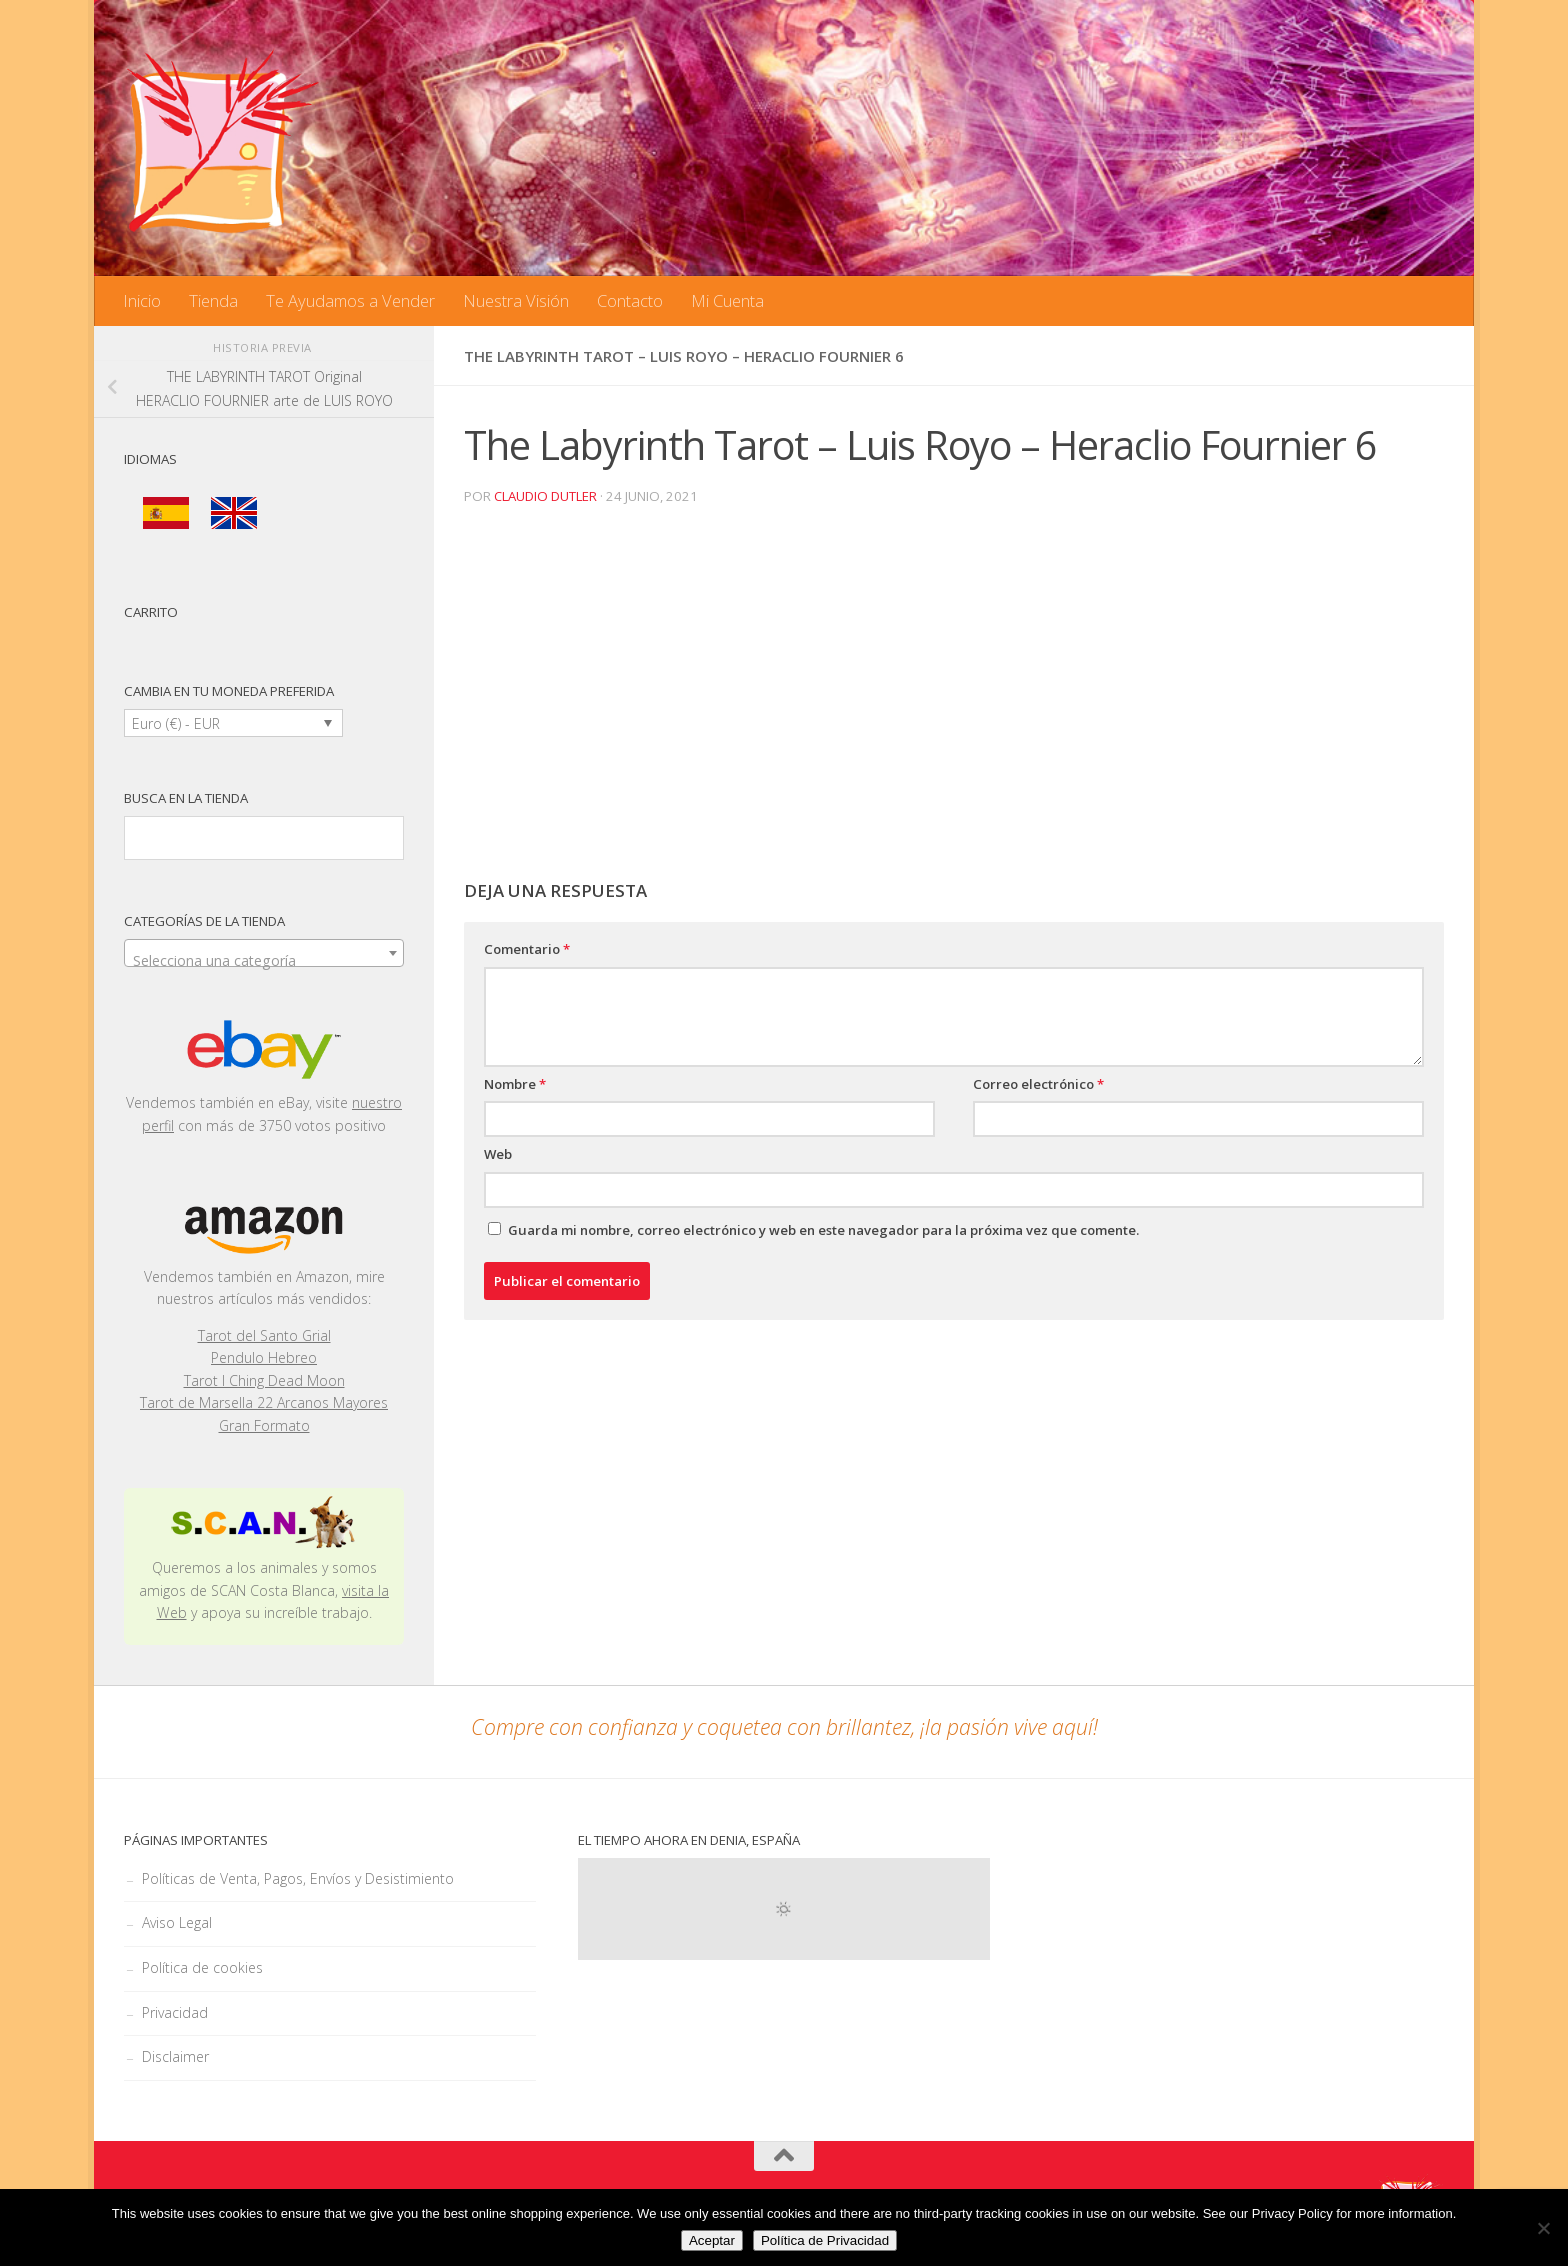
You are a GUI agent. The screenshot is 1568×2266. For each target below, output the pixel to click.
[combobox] (264, 953)
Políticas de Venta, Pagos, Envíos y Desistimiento (298, 1878)
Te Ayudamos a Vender (350, 300)
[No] (1543, 2228)
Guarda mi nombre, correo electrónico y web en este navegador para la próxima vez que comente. (823, 1230)
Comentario (527, 949)
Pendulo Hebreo (264, 1357)
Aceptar (712, 2240)
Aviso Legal (177, 1922)
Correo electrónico (1038, 1084)
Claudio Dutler (545, 496)
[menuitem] (166, 513)
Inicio (142, 300)
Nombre (515, 1084)
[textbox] (264, 961)
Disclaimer (175, 2056)
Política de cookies (202, 1967)
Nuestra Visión (516, 300)
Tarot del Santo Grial (264, 1335)
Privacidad (175, 2012)
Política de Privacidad (825, 2240)
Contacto (630, 300)
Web (498, 1154)
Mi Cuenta (727, 300)
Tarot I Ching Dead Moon (264, 1380)
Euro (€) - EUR (176, 723)
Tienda (213, 300)
